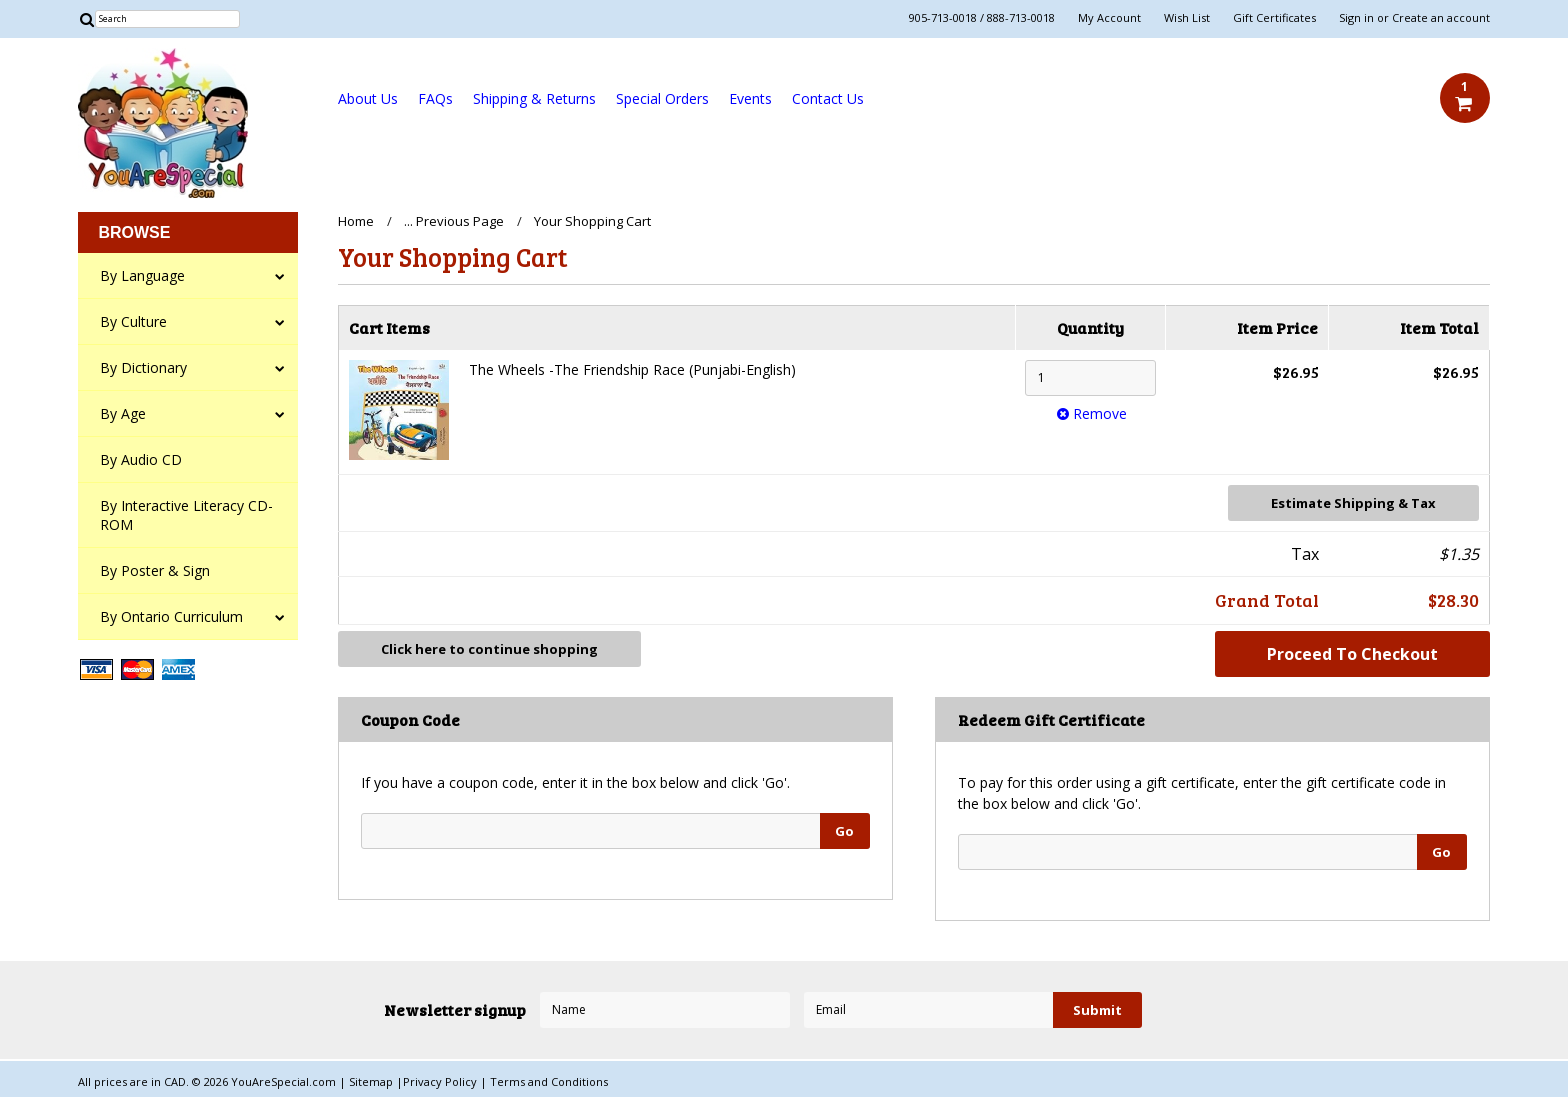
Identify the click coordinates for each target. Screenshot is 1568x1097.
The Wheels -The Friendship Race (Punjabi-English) (632, 369)
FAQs (435, 98)
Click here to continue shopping (489, 649)
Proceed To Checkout (1352, 654)
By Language (142, 275)
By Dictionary (143, 367)
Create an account (1441, 18)
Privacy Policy (441, 1081)
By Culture (133, 321)
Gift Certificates (1274, 18)
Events (750, 98)
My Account (1109, 18)
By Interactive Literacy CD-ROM (186, 515)
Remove (1090, 413)
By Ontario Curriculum (171, 616)
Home (356, 221)
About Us (368, 98)
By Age (123, 413)
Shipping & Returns (534, 98)
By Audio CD (141, 459)
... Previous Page (454, 221)
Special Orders (662, 98)
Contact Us (828, 98)
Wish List (1187, 18)
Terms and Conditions (549, 1081)
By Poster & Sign (155, 570)
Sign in (1356, 18)
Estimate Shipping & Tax (1353, 503)
